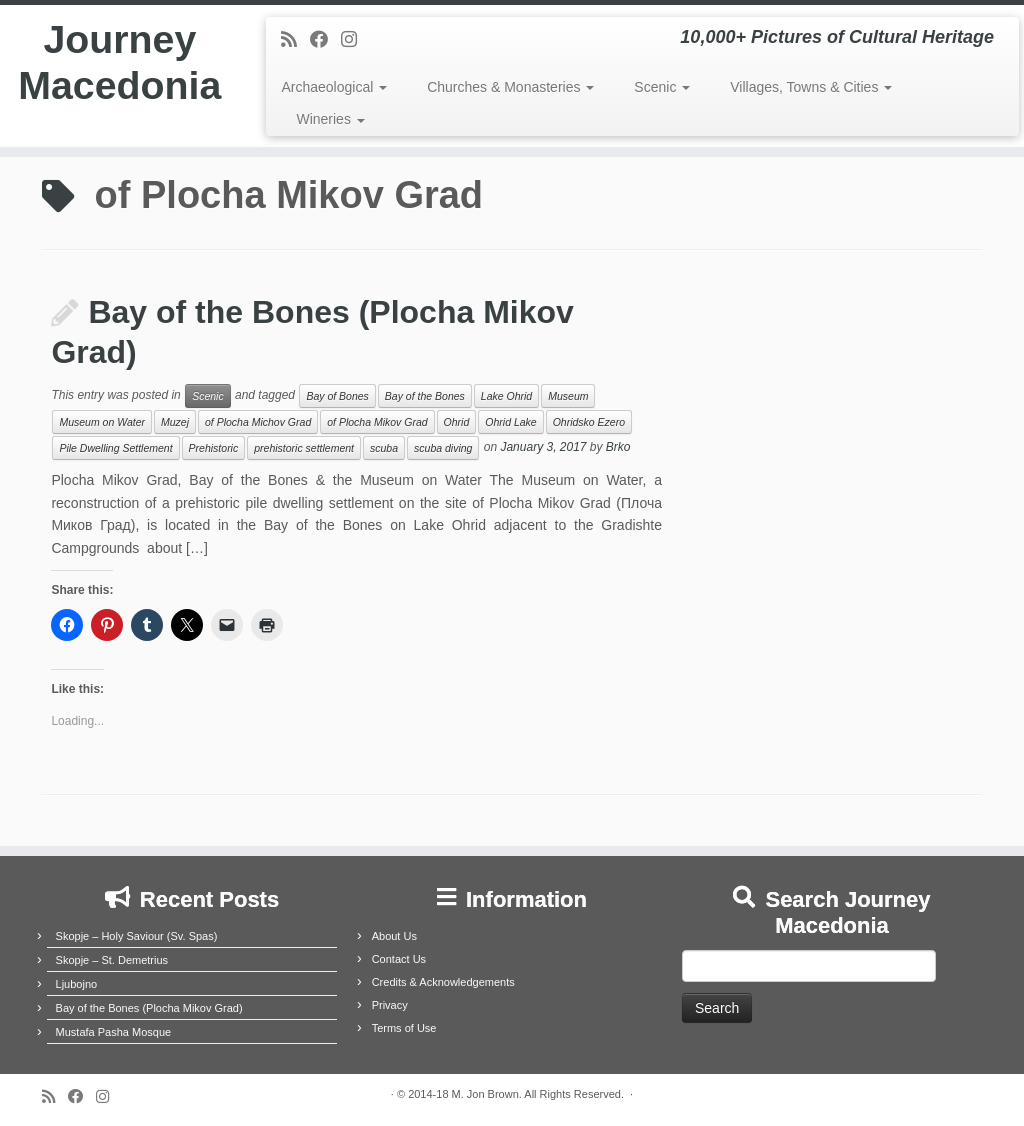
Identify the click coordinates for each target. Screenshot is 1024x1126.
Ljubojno (77, 984)
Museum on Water (102, 422)
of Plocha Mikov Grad (377, 422)
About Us (394, 936)
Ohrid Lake (510, 422)
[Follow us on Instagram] (355, 40)
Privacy (390, 1005)
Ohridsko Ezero (589, 422)
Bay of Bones (337, 396)
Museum (568, 396)
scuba (384, 448)
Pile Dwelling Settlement (115, 448)
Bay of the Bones (425, 396)
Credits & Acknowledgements (443, 982)
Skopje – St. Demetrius (112, 960)
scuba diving (443, 448)
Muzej (175, 422)
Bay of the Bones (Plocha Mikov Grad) (149, 1008)
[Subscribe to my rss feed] (295, 40)
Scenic (662, 87)
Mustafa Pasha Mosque (114, 1032)
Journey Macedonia (119, 64)
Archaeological (334, 87)
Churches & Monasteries (510, 87)
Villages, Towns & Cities (811, 87)
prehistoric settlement (304, 448)
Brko (618, 448)
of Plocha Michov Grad (258, 422)
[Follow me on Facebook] (325, 40)
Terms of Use (404, 1028)
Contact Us (399, 959)
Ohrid (457, 422)
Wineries (330, 119)
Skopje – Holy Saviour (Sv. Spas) (137, 936)
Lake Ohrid (506, 396)
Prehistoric (214, 448)
